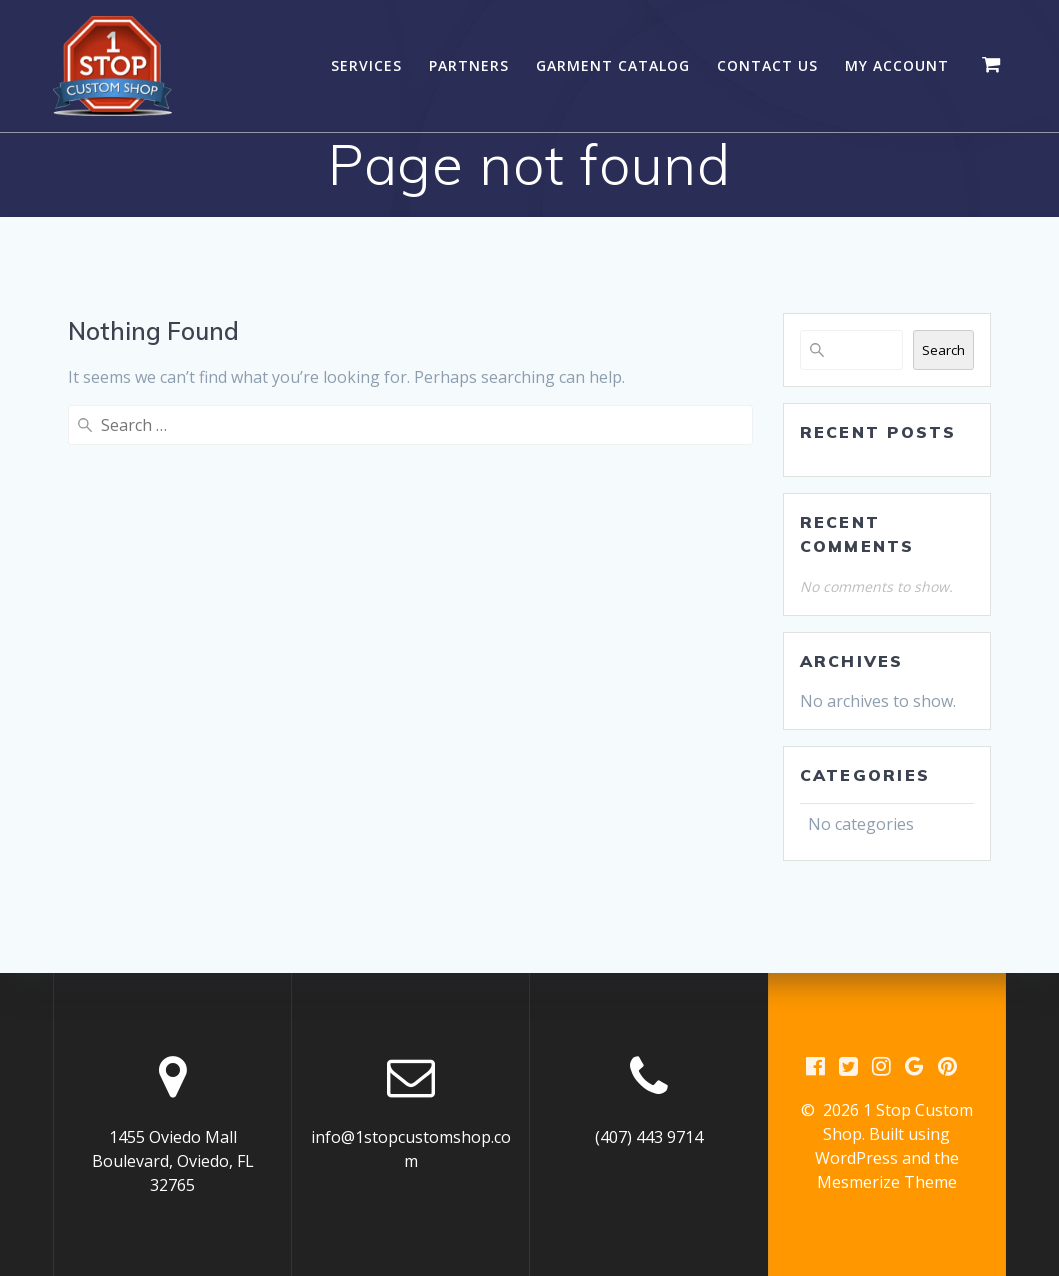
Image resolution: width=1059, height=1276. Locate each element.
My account (897, 65)
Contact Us (767, 65)
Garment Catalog (613, 65)
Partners (469, 65)
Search (943, 350)
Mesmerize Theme (887, 1182)
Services (366, 65)
